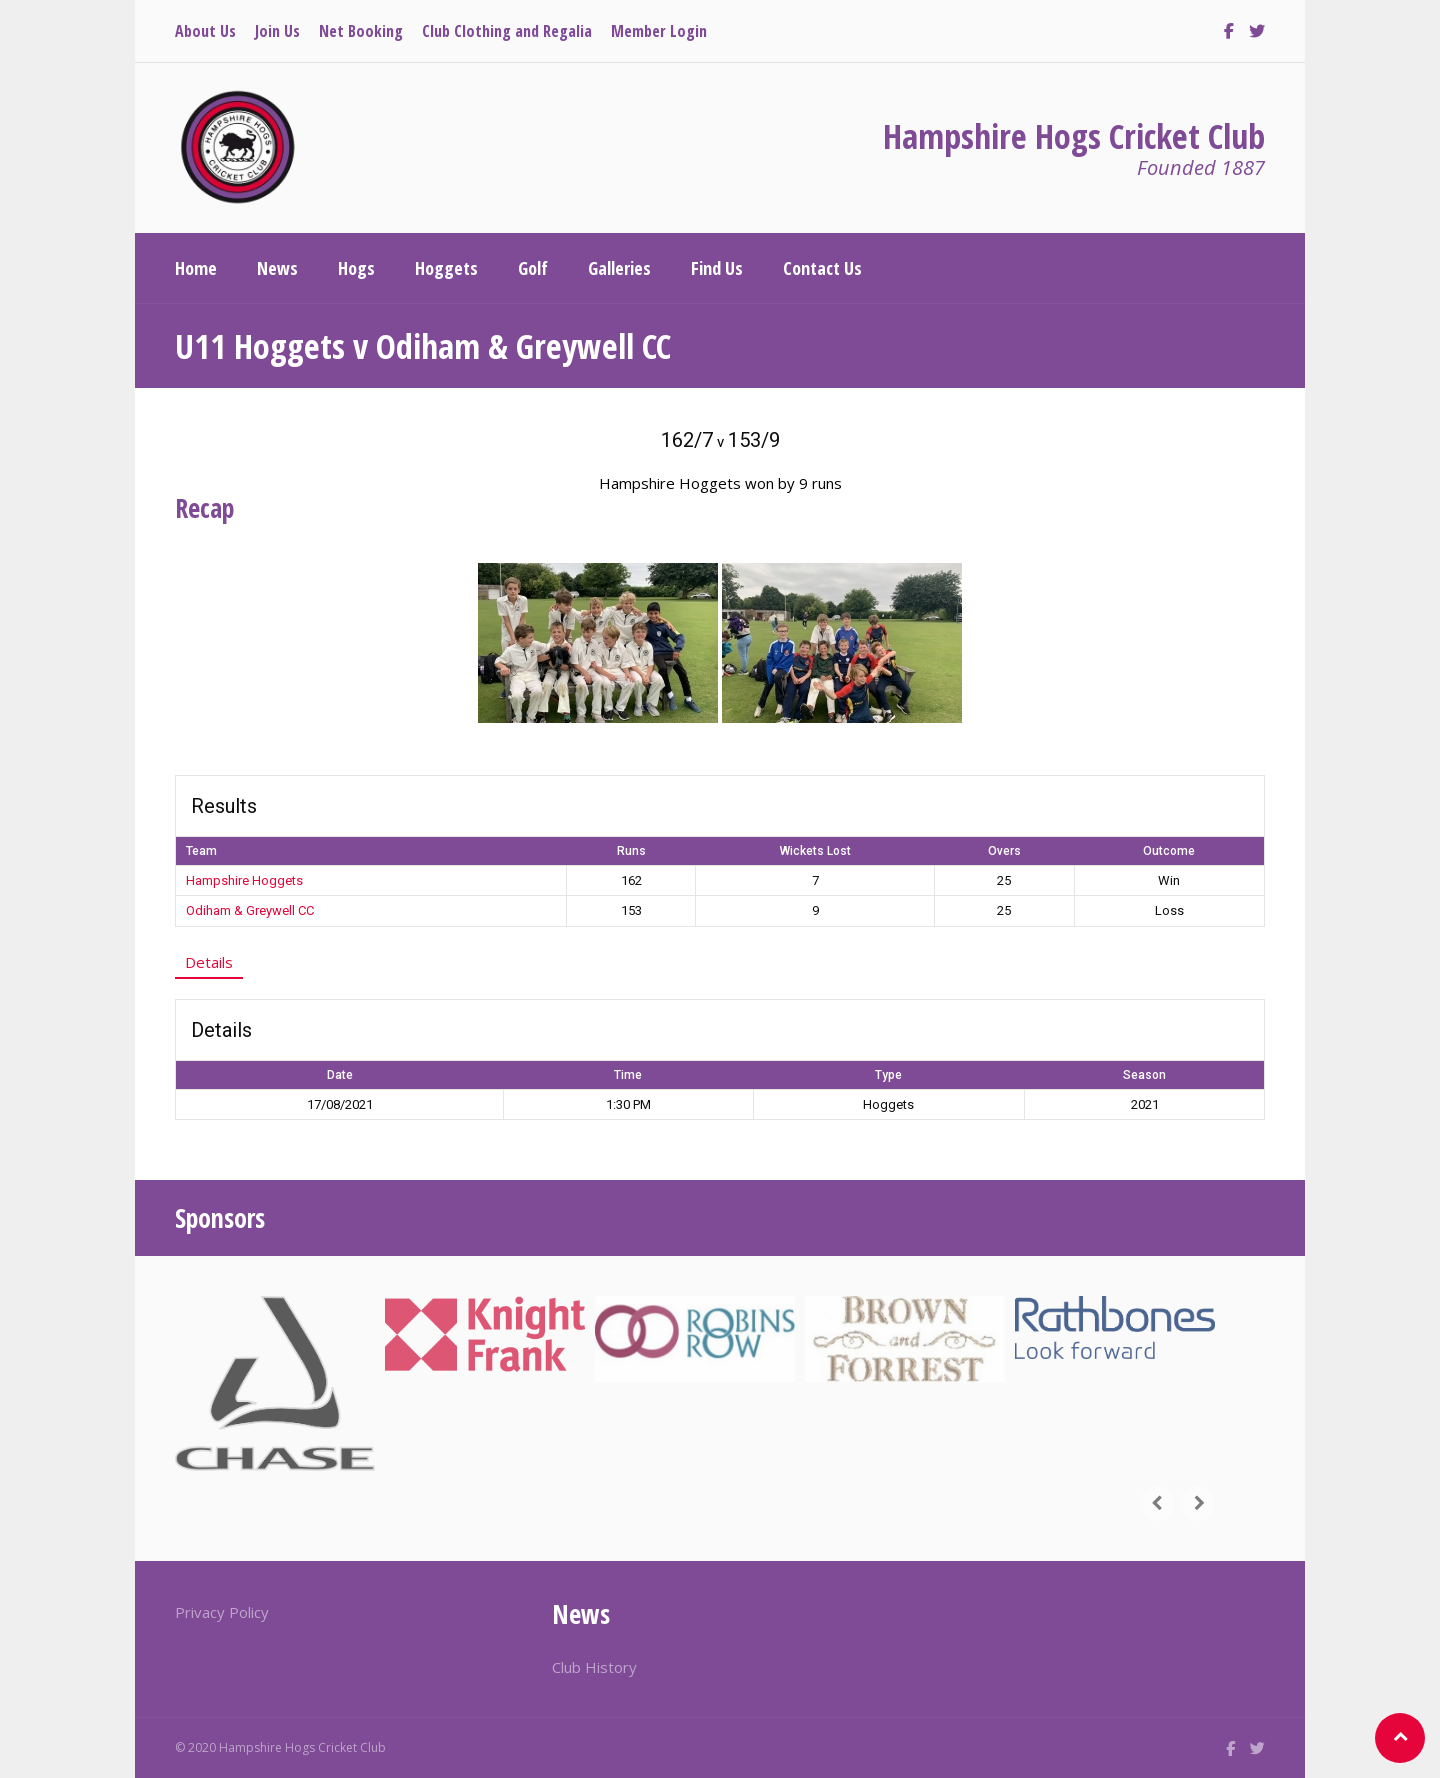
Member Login (659, 31)
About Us (205, 31)
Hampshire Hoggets (244, 880)
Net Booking (361, 31)
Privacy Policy (222, 1612)
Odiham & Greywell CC (250, 910)
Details (209, 962)
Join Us (277, 31)
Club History (594, 1667)
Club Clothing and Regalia (507, 31)
